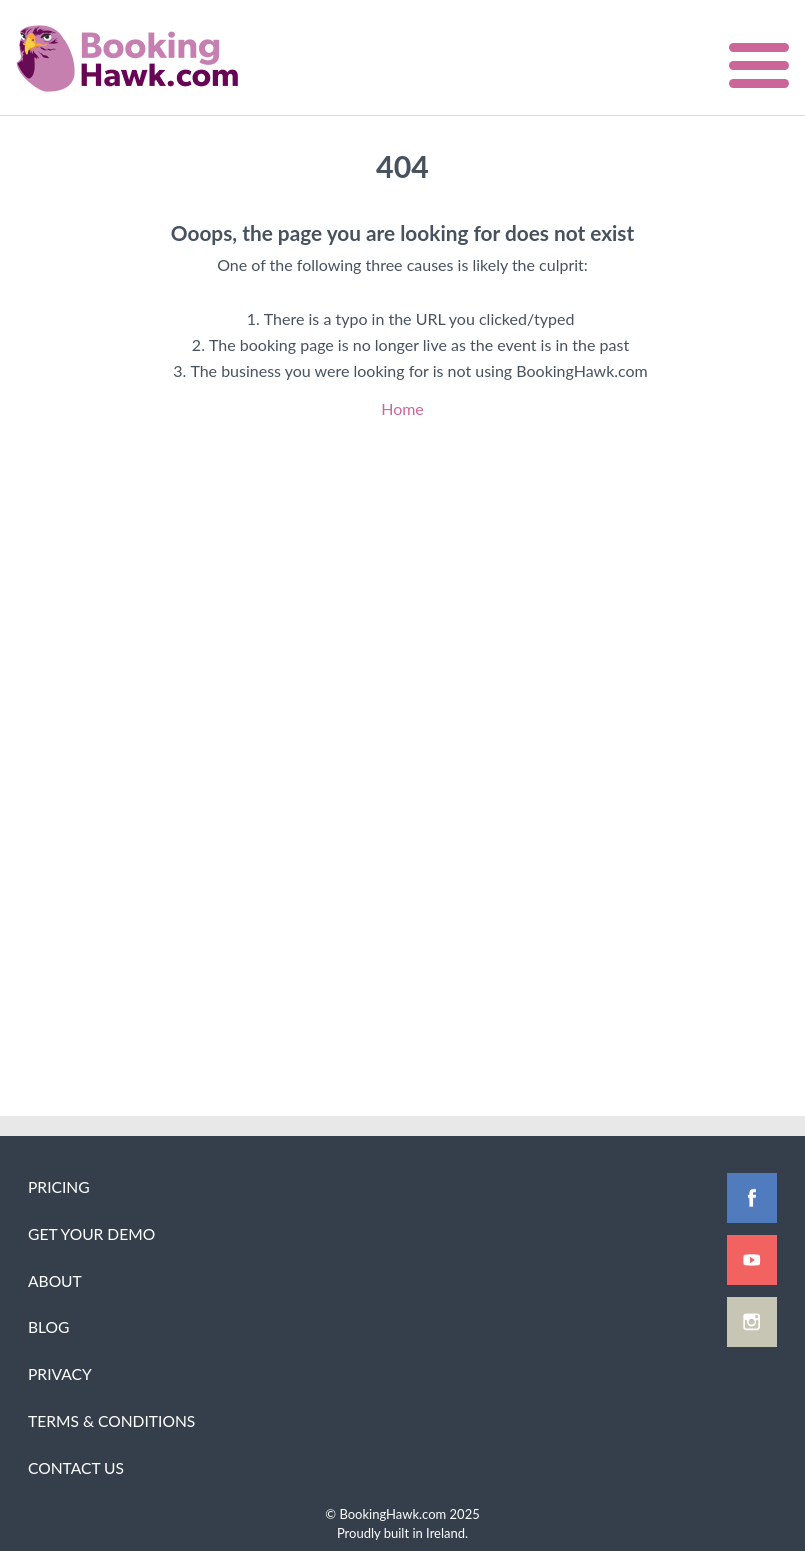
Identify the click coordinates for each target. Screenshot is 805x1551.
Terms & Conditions (111, 1421)
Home (402, 408)
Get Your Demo (91, 1234)
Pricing (59, 1187)
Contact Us (76, 1468)
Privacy (60, 1374)
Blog (48, 1327)
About (55, 1281)
